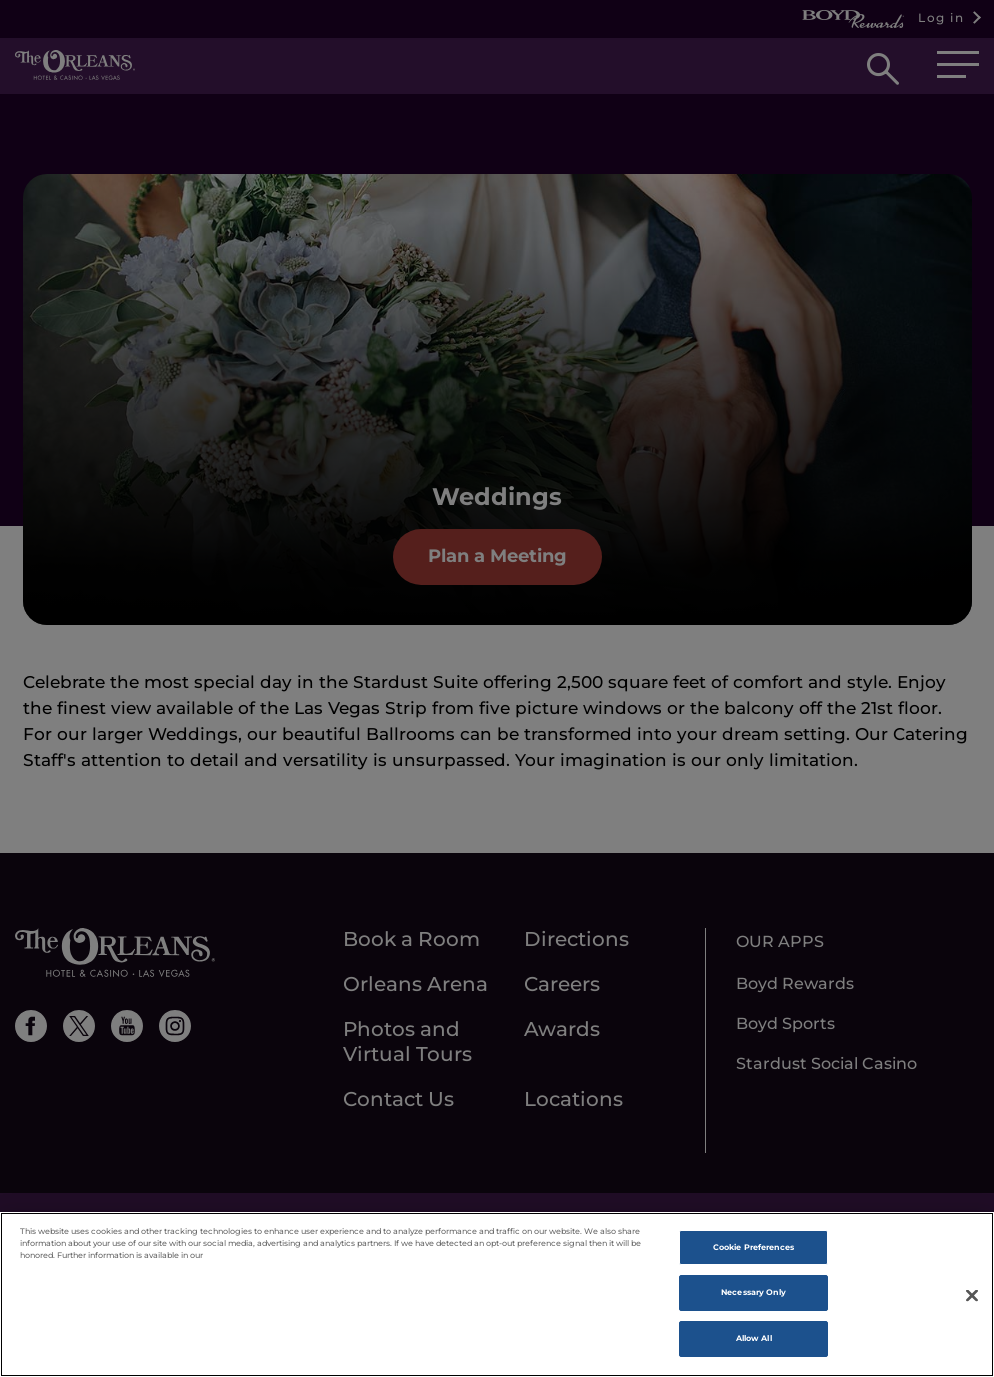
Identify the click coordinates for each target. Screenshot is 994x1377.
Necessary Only (753, 1320)
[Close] (972, 1323)
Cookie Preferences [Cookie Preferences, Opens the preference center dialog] (753, 1275)
